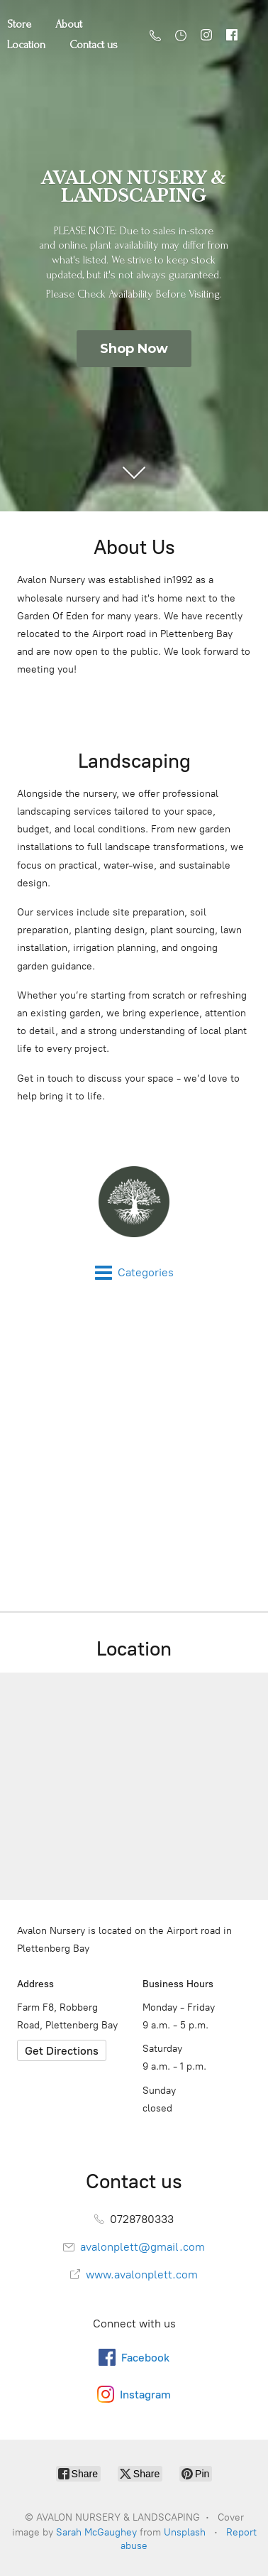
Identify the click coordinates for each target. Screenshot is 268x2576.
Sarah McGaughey (96, 2532)
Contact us (93, 44)
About (68, 24)
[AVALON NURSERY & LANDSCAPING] (134, 1201)
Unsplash (185, 2532)
